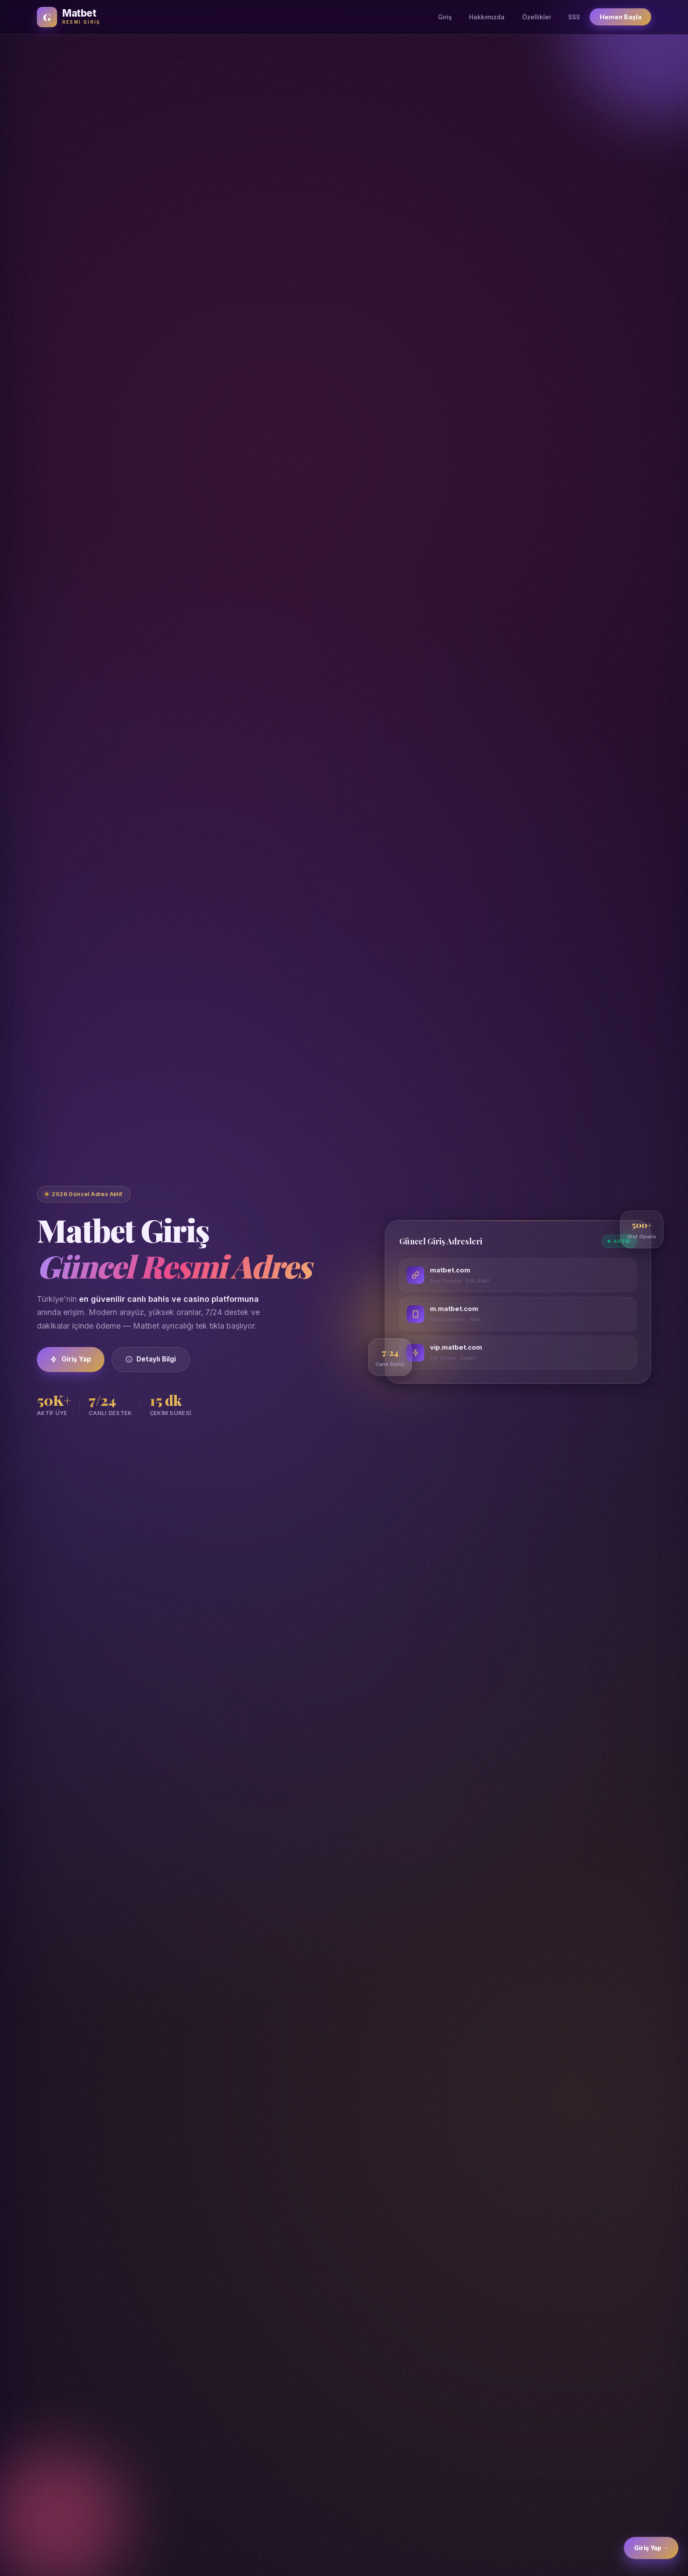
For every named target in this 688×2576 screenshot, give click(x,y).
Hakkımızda (487, 17)
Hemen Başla (620, 17)
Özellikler (536, 17)
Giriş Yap (70, 1359)
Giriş (445, 17)
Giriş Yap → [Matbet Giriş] (651, 2554)
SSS (574, 17)
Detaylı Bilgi (150, 1359)
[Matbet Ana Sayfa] (68, 17)
